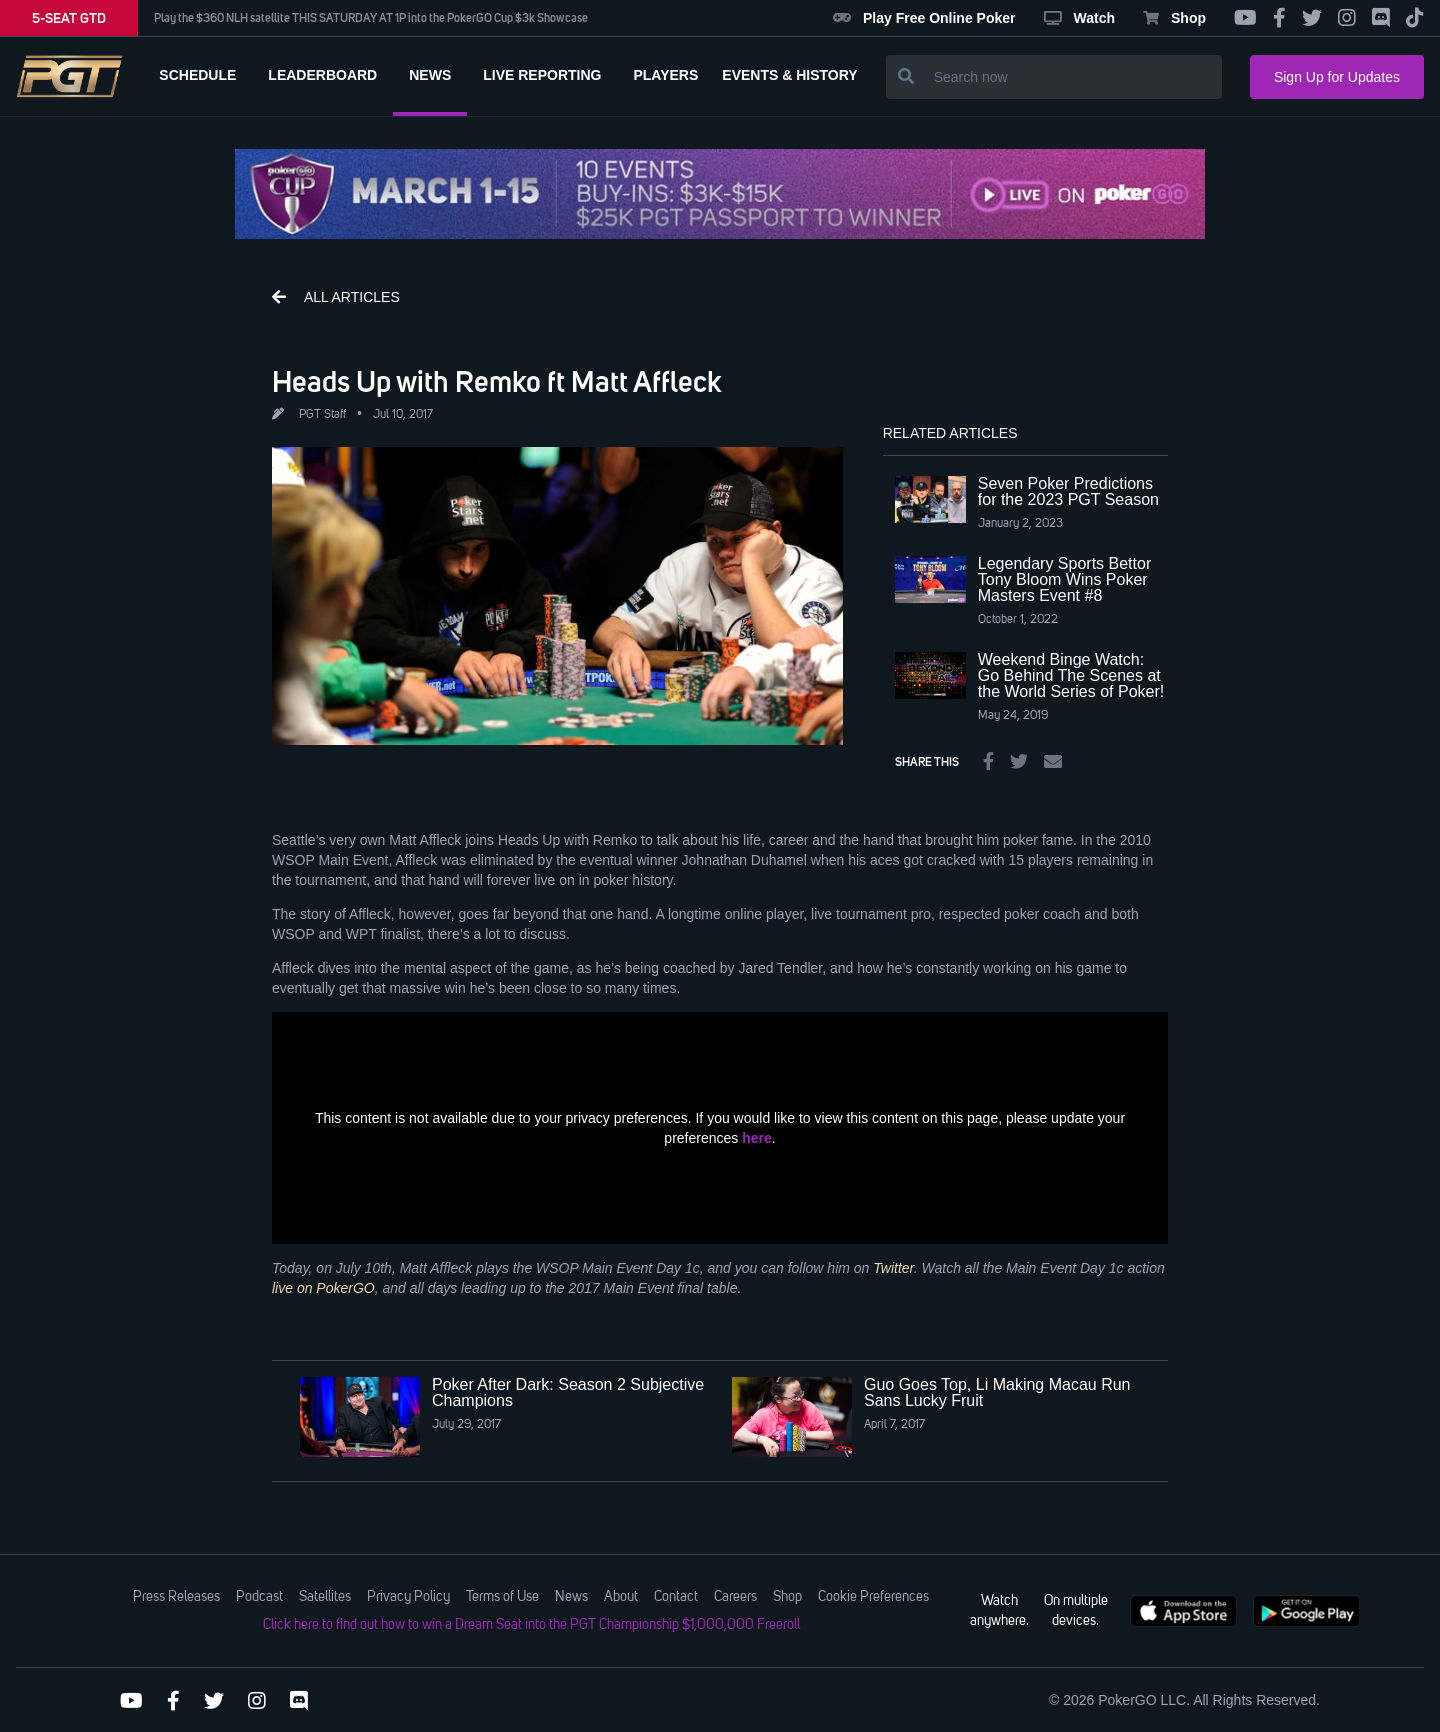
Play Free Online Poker (924, 18)
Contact (676, 1597)
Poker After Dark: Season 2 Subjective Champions (568, 1392)
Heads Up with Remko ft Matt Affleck (497, 381)
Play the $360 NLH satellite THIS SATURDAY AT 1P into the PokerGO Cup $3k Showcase (371, 18)
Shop (1174, 18)
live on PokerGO (323, 1288)
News (571, 1597)
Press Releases (176, 1597)
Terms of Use (502, 1597)
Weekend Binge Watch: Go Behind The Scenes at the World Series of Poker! (1071, 675)
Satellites (325, 1597)
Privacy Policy (408, 1597)
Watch (1079, 18)
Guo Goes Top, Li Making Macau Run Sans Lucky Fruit (997, 1392)
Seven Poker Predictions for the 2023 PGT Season (1068, 491)
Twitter (893, 1268)
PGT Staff (322, 415)
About (621, 1597)
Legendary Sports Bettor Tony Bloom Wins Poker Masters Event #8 (1064, 579)
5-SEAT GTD (69, 18)
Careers (735, 1597)
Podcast (259, 1597)
